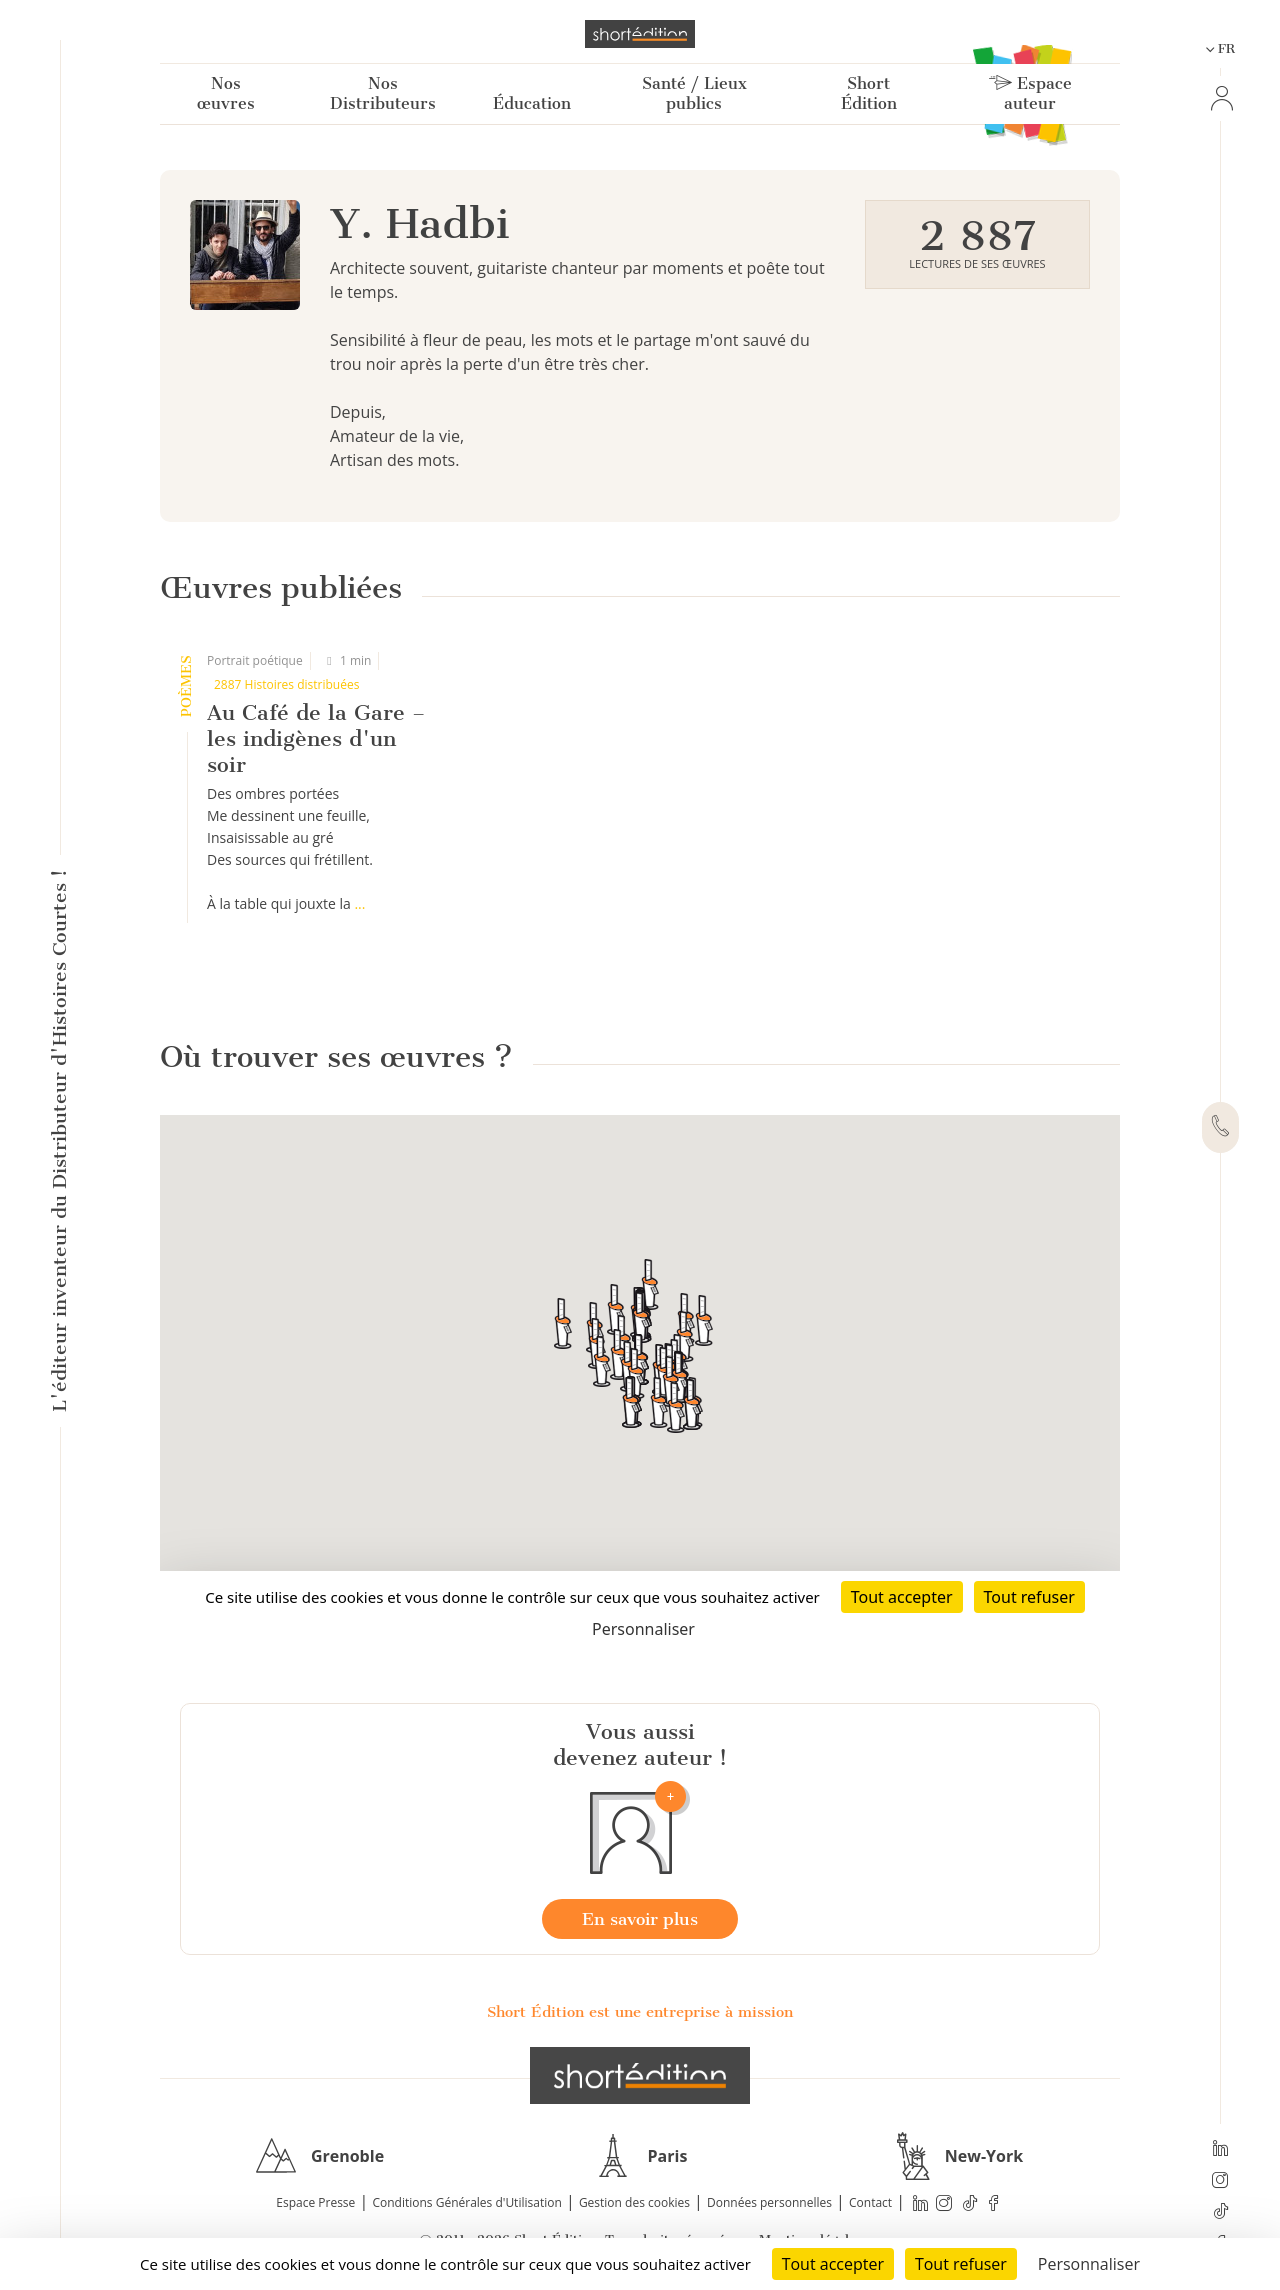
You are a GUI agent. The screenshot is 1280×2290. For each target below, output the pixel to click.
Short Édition (869, 93)
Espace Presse (315, 2202)
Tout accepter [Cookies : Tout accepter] (833, 2264)
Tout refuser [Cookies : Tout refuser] (961, 2264)
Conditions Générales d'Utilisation (466, 2202)
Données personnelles (769, 2202)
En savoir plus (640, 1919)
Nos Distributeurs (383, 93)
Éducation (532, 103)
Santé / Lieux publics (694, 93)
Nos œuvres (226, 93)
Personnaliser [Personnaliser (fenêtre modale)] (1089, 2264)
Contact (870, 2202)
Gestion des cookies (634, 2202)
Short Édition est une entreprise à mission (640, 2012)
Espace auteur (1030, 93)
